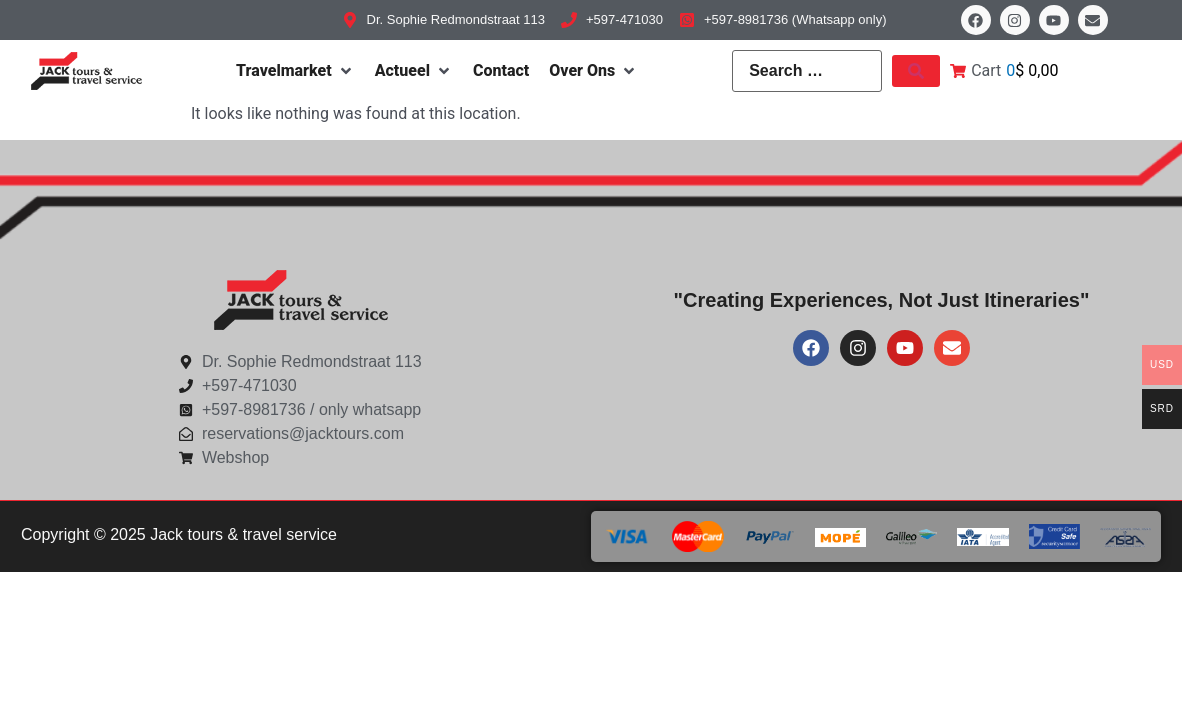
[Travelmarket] (295, 71)
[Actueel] (414, 71)
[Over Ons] (593, 71)
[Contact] (501, 71)
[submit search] (916, 71)
